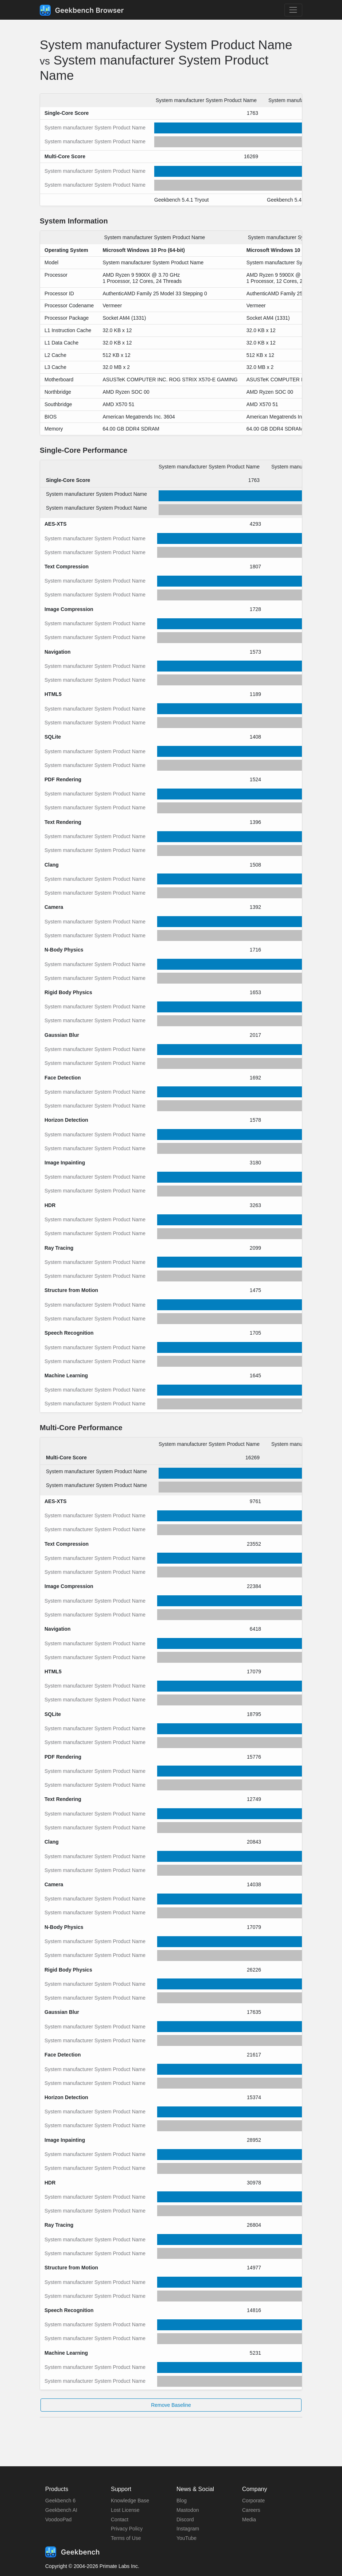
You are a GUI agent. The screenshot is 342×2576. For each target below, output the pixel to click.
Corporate (253, 2500)
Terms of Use (126, 2538)
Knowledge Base (130, 2500)
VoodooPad (58, 2519)
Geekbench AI (61, 2510)
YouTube (186, 2538)
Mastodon (187, 2510)
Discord (185, 2519)
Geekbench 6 (60, 2500)
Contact (119, 2519)
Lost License (125, 2510)
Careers (251, 2510)
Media (249, 2519)
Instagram (187, 2529)
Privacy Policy (127, 2529)
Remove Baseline (171, 2405)
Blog (181, 2500)
